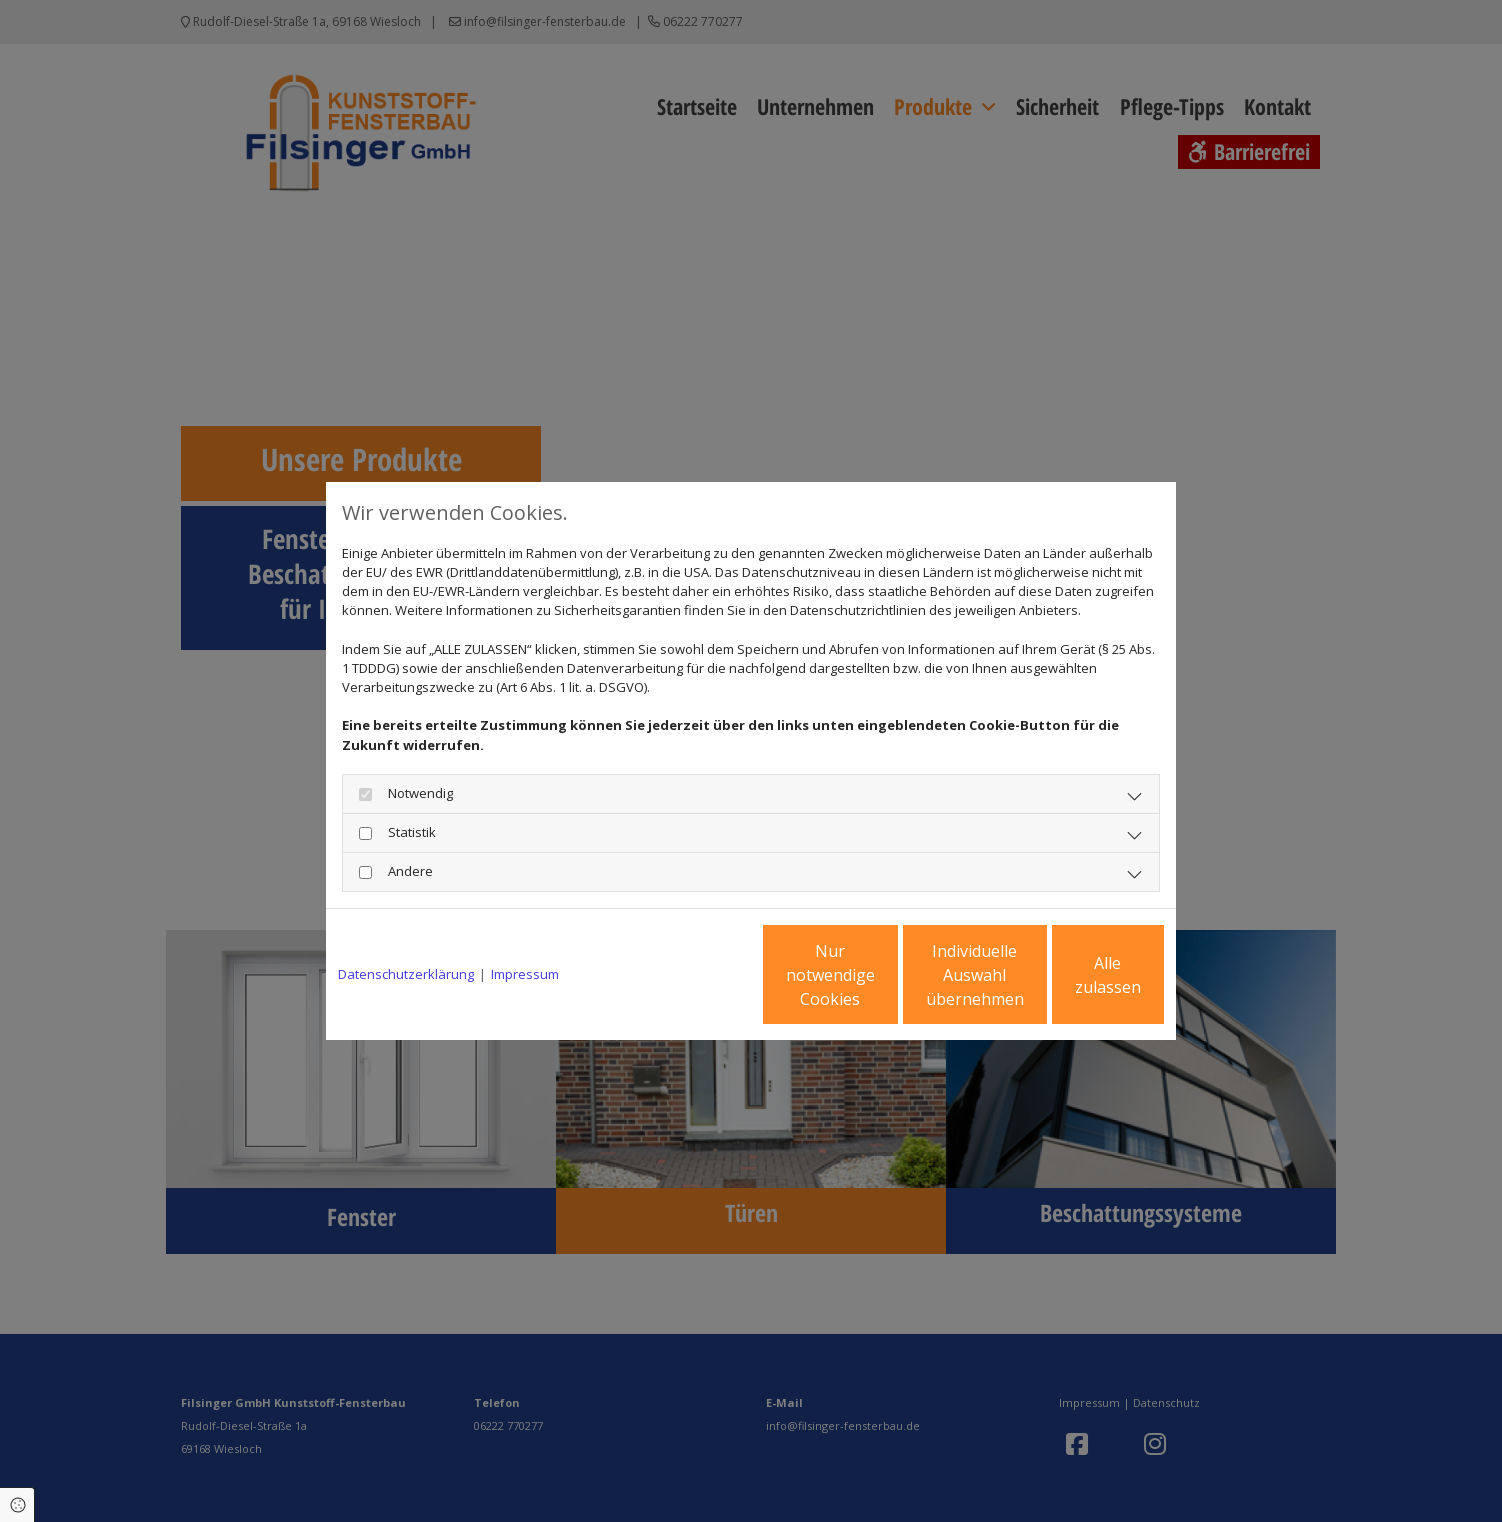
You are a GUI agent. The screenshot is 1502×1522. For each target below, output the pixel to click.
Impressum (525, 974)
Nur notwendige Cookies (691, 975)
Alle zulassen (1071, 975)
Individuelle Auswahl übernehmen (882, 975)
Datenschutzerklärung (406, 974)
